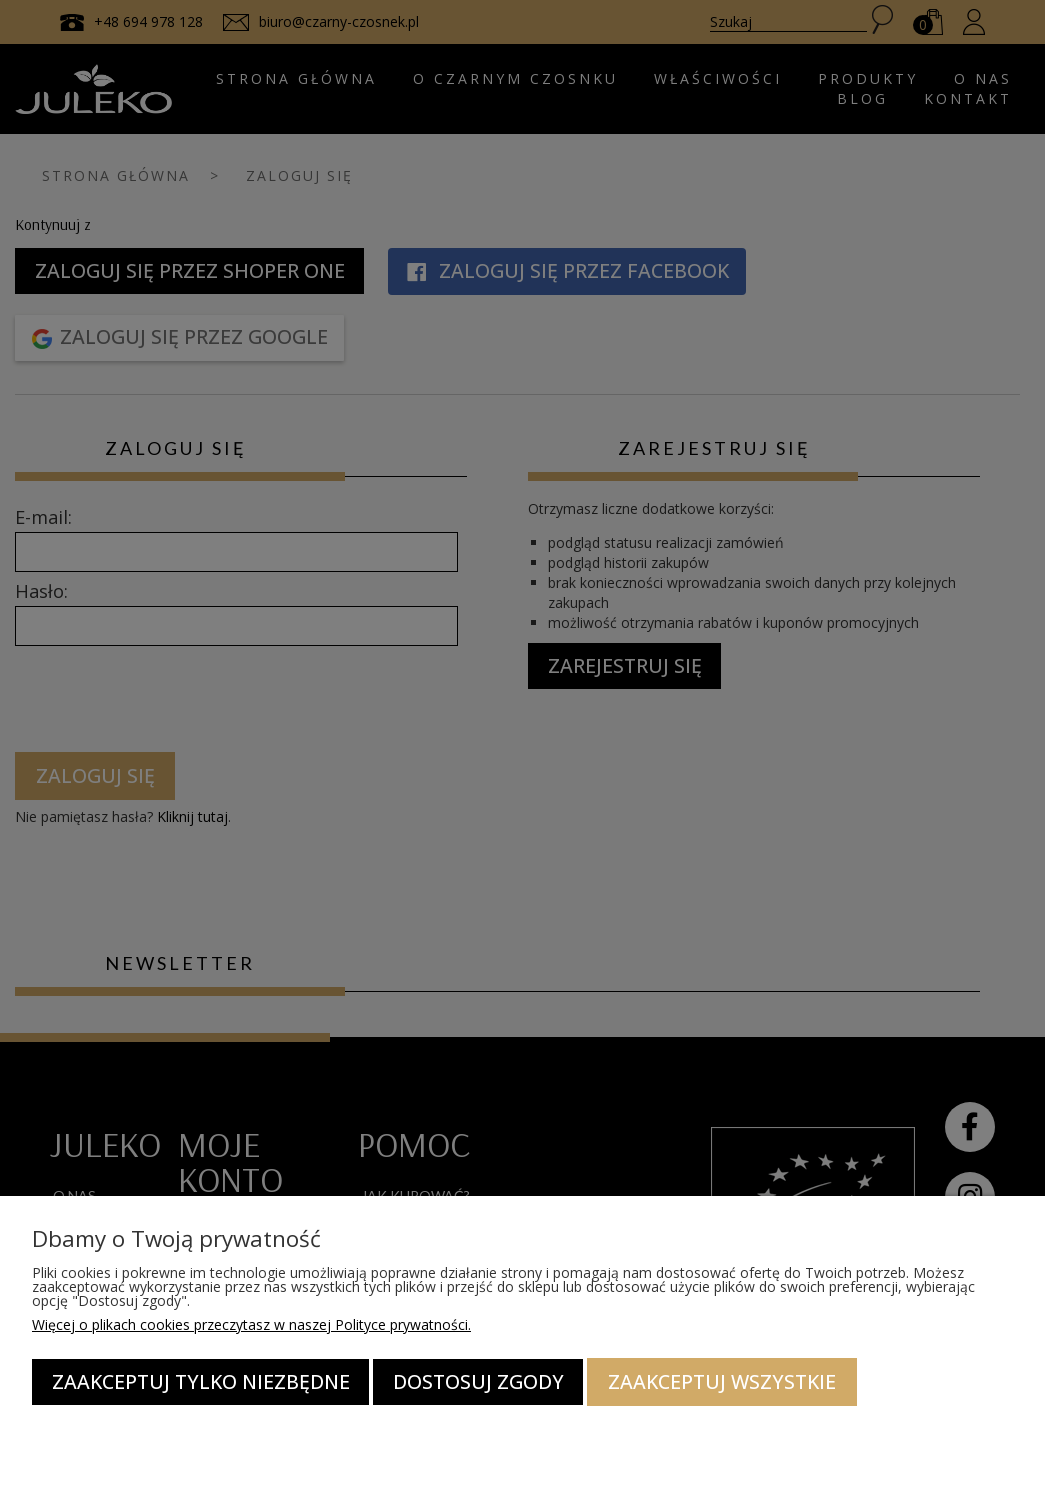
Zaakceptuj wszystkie (722, 1381)
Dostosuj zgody (478, 1381)
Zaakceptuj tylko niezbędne (201, 1381)
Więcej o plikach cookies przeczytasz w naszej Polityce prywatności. (251, 1324)
